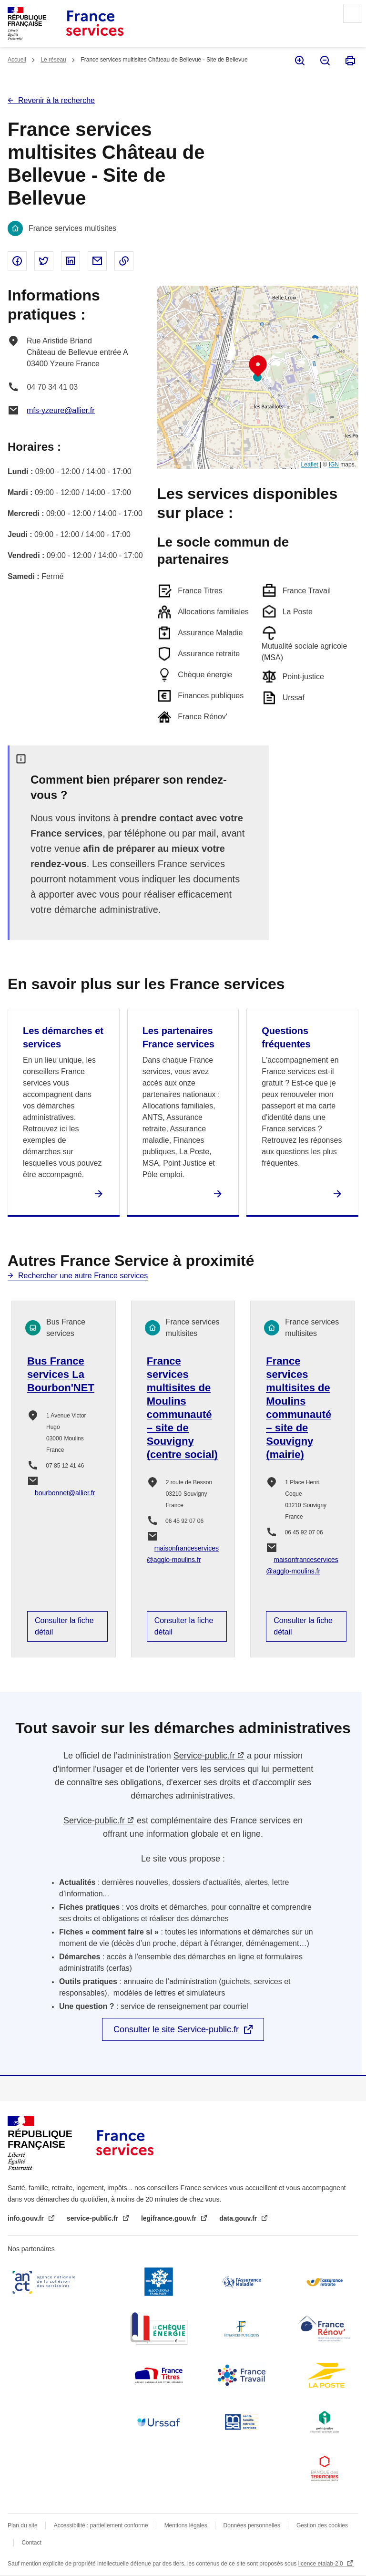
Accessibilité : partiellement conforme (101, 2525)
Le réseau (53, 59)
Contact (31, 2542)
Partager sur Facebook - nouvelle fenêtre (17, 260)
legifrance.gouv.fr (169, 2218)
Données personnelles (252, 2525)
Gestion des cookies (322, 2525)
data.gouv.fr (239, 2218)
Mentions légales (185, 2525)
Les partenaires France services (178, 1037)
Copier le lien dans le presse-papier (123, 260)
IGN (334, 464)
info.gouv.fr (27, 2218)
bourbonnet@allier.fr (65, 1493)
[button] (258, 366)
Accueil (17, 59)
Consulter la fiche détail (64, 1626)
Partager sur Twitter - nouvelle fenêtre (43, 260)
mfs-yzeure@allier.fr (61, 410)
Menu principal (352, 13)
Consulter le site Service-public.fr (176, 2029)
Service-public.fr (204, 1755)
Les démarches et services (63, 1037)
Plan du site (23, 2525)
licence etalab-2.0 (321, 2563)
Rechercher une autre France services (83, 1276)
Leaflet (309, 464)
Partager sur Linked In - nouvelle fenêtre (70, 260)
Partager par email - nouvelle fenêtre (97, 260)
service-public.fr (93, 2218)
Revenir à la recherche (56, 100)
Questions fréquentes (286, 1037)
